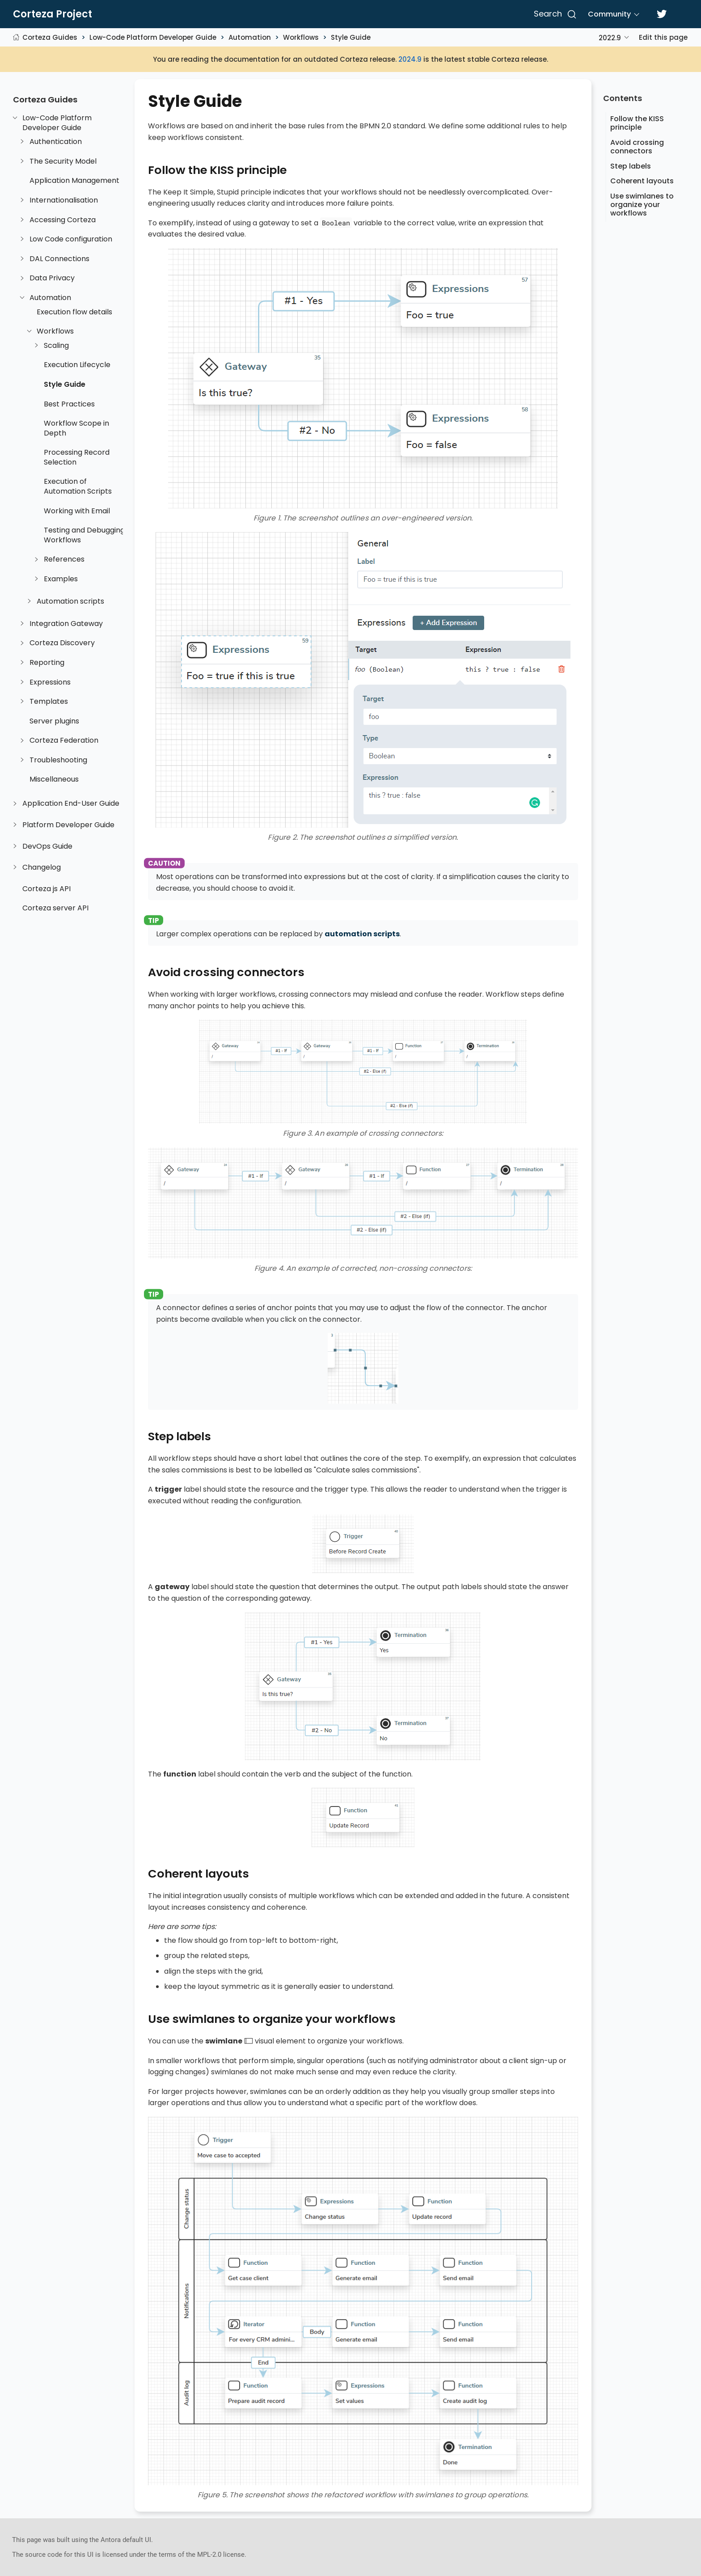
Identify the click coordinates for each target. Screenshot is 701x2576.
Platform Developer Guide (68, 825)
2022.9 (610, 37)
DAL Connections (59, 259)
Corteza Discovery (62, 643)
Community (609, 14)
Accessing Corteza (63, 220)
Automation (249, 37)
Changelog (41, 867)
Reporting (47, 663)
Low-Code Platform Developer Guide (152, 37)
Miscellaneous (54, 779)
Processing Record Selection (77, 457)
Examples (61, 579)
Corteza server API (55, 908)
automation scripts (362, 934)
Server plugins (54, 721)
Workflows (301, 37)
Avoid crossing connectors (637, 146)
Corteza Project (52, 14)
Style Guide (351, 37)
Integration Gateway (66, 624)
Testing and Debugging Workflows (84, 535)
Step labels (630, 166)
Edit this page (663, 37)
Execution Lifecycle (77, 365)
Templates (49, 701)
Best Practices (69, 404)
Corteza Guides (49, 37)
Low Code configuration (71, 239)
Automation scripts (70, 601)
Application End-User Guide (70, 803)
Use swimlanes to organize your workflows (642, 204)
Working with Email (77, 511)
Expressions (50, 682)
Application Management (74, 181)
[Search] (554, 14)
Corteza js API (46, 889)
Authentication (56, 142)
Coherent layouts (642, 181)
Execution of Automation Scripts (78, 486)
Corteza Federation (64, 740)
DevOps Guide (47, 846)
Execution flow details (74, 312)
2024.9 (410, 59)
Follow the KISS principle (637, 123)
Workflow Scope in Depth (76, 428)
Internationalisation (64, 200)
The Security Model (63, 161)
